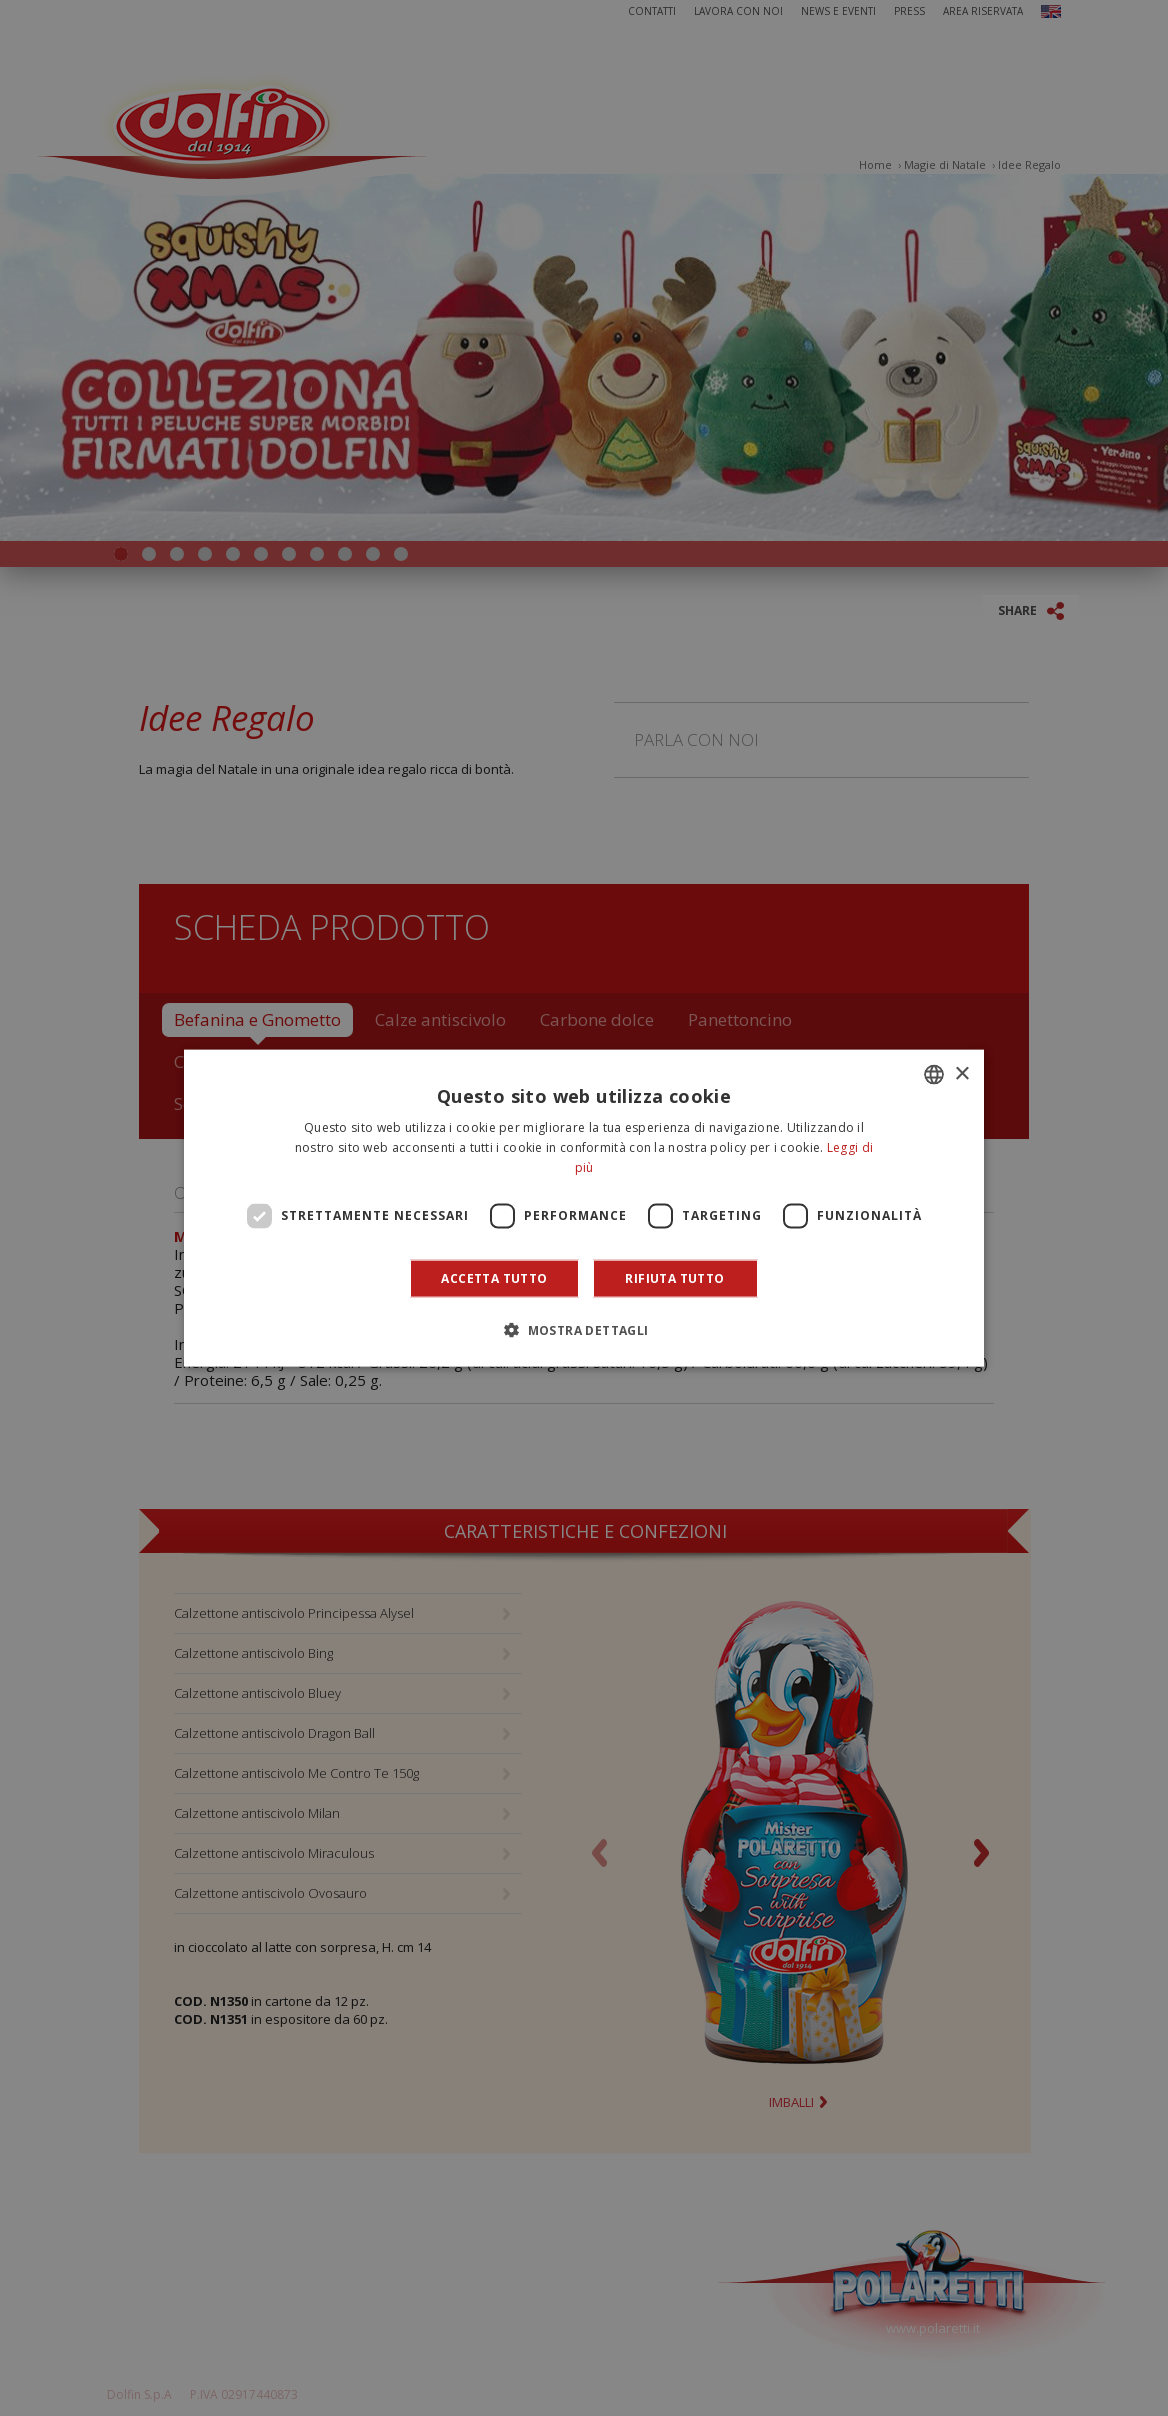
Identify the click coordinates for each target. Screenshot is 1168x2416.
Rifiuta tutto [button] (674, 1277)
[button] (583, 1329)
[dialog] (584, 1208)
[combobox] (934, 1075)
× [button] (961, 1073)
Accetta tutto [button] (494, 1277)
